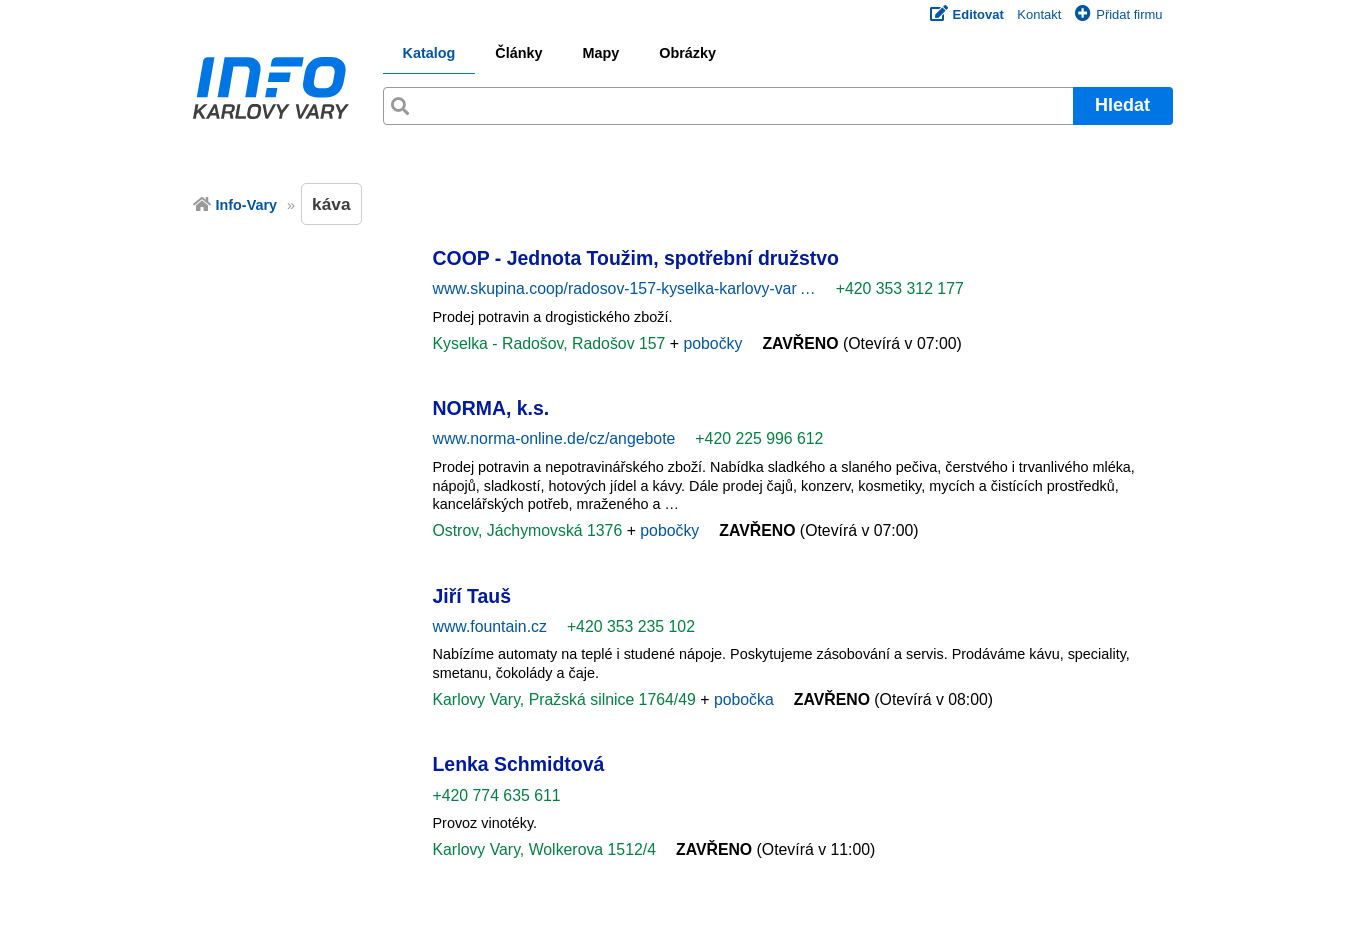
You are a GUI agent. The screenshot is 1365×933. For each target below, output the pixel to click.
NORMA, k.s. (491, 408)
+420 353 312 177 (900, 288)
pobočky (712, 343)
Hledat (1122, 105)
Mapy (600, 53)
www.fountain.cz (490, 626)
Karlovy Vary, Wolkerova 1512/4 (544, 849)
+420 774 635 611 (497, 795)
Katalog (429, 53)
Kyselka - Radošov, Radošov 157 (551, 343)
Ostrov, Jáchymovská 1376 (530, 530)
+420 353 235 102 (631, 626)
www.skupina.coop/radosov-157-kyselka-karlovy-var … (624, 288)
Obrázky (687, 53)
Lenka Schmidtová (519, 764)
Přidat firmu (1118, 14)
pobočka (744, 699)
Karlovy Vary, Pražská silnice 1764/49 (567, 699)
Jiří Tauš (472, 596)
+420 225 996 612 (759, 438)
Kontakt (1039, 14)
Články (518, 53)
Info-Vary (247, 205)
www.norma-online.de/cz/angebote (554, 438)
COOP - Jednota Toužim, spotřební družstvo (636, 258)
